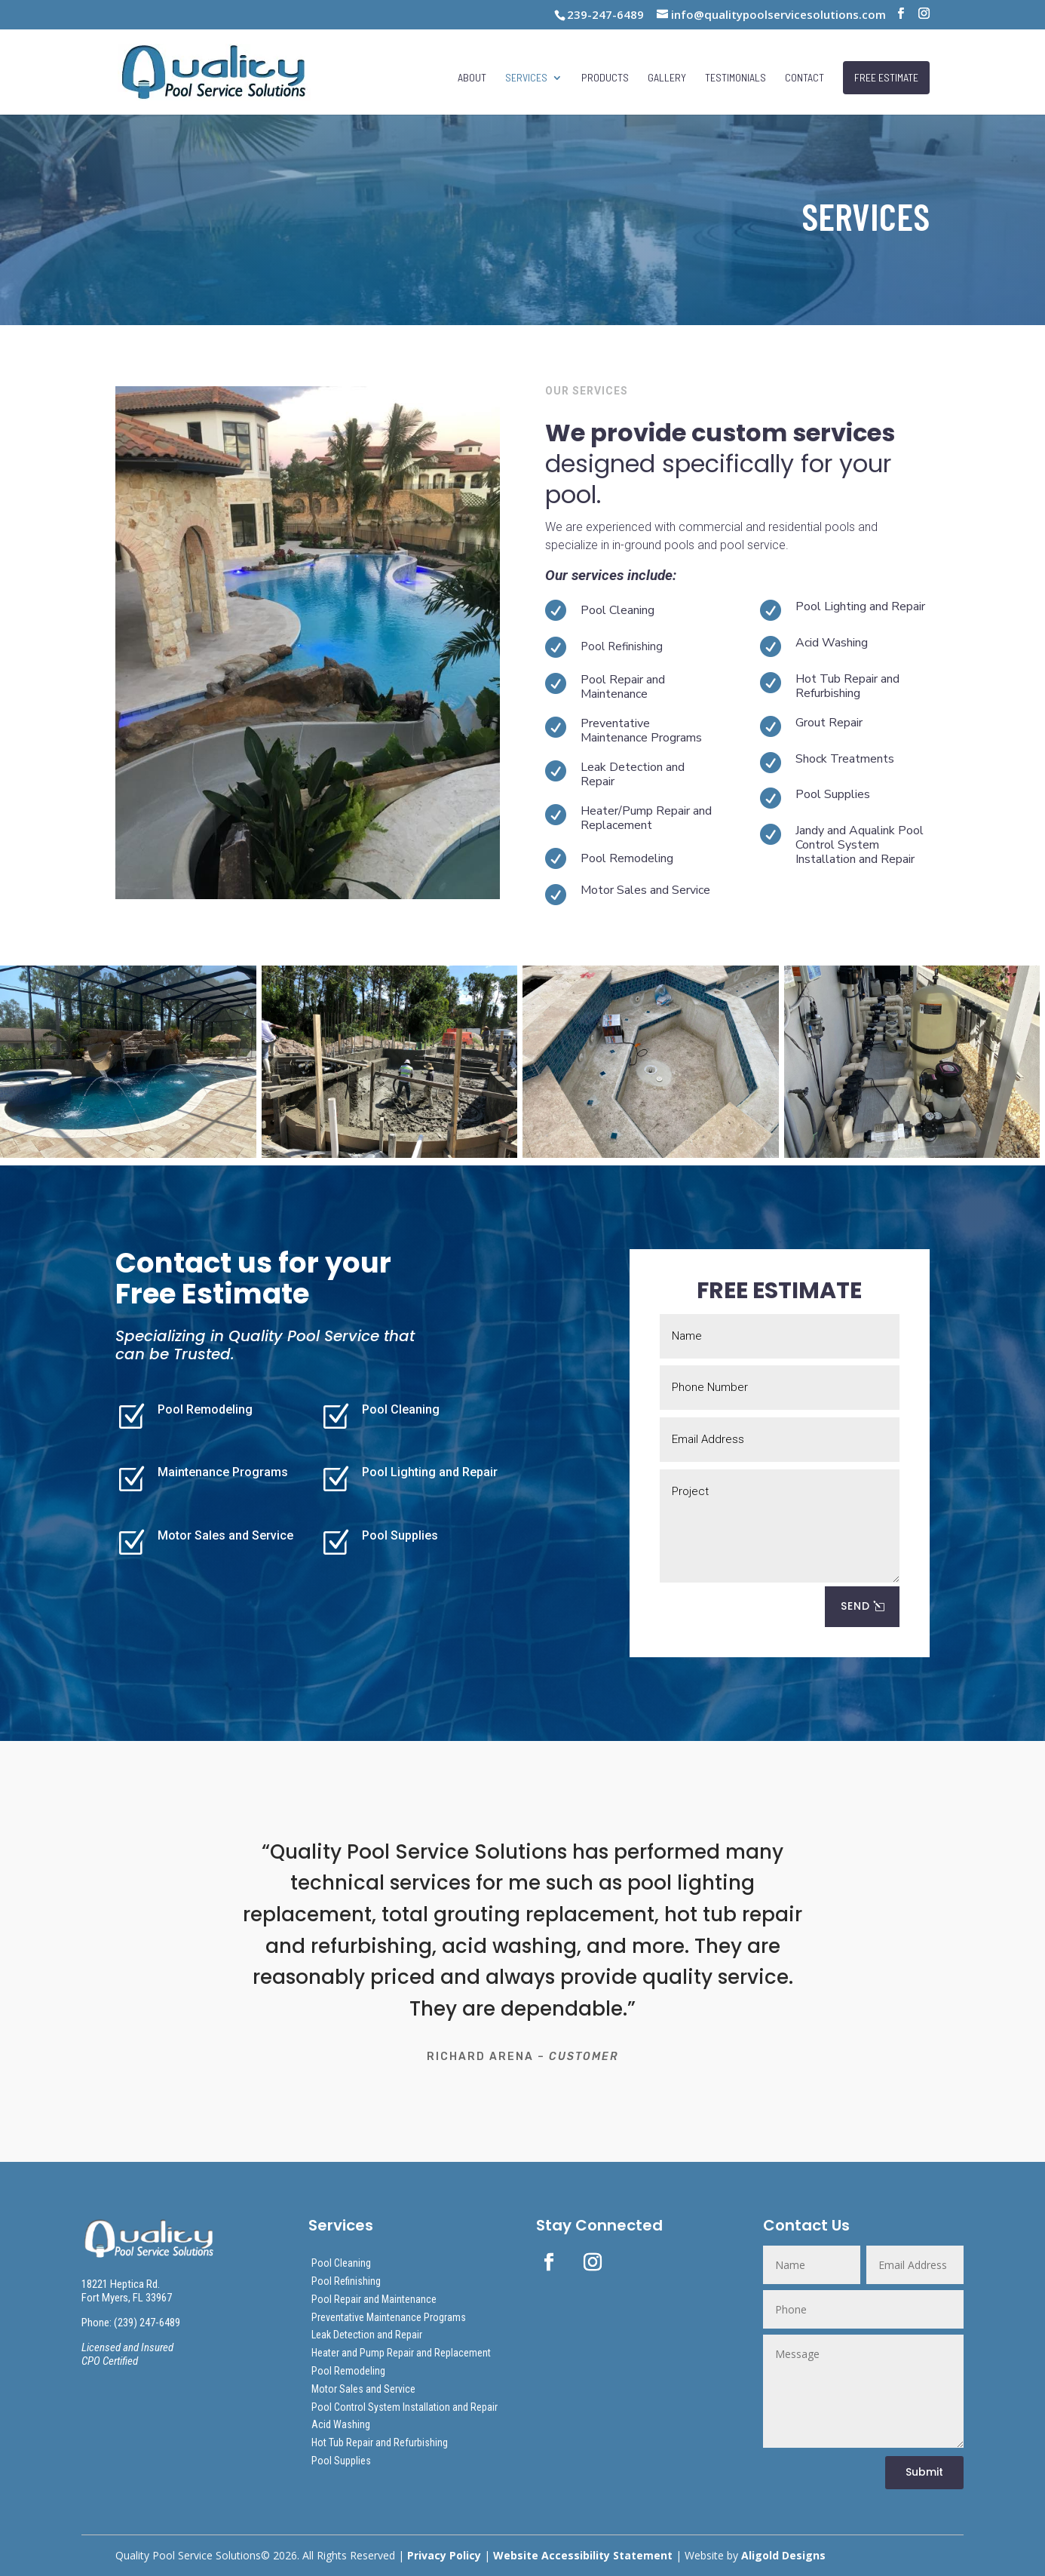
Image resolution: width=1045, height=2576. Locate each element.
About (472, 78)
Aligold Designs (783, 2555)
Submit (924, 2471)
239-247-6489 (605, 14)
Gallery (667, 78)
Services (526, 78)
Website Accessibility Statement (583, 2555)
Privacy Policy (444, 2555)
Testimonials (735, 78)
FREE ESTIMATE (886, 77)
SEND (855, 1605)
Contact (804, 78)
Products (605, 78)
